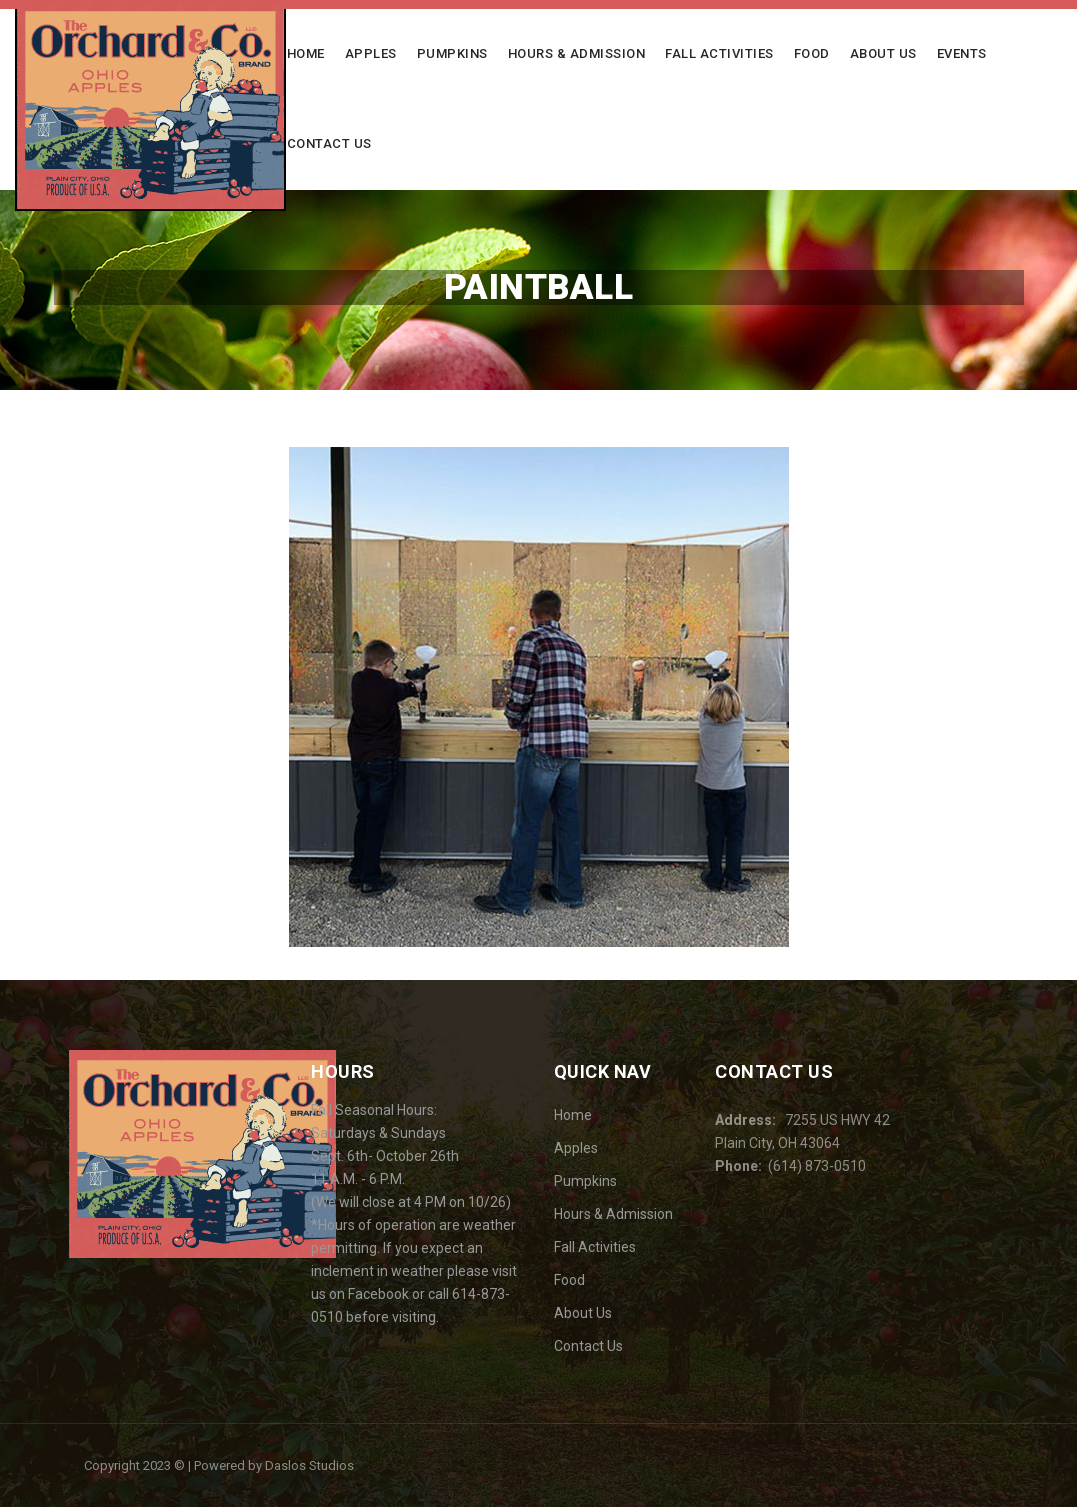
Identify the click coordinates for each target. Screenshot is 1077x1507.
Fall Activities (719, 53)
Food (812, 53)
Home (306, 53)
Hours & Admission (577, 53)
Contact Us (329, 143)
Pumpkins (452, 53)
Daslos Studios (309, 1465)
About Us (883, 53)
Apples (371, 53)
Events (962, 53)
